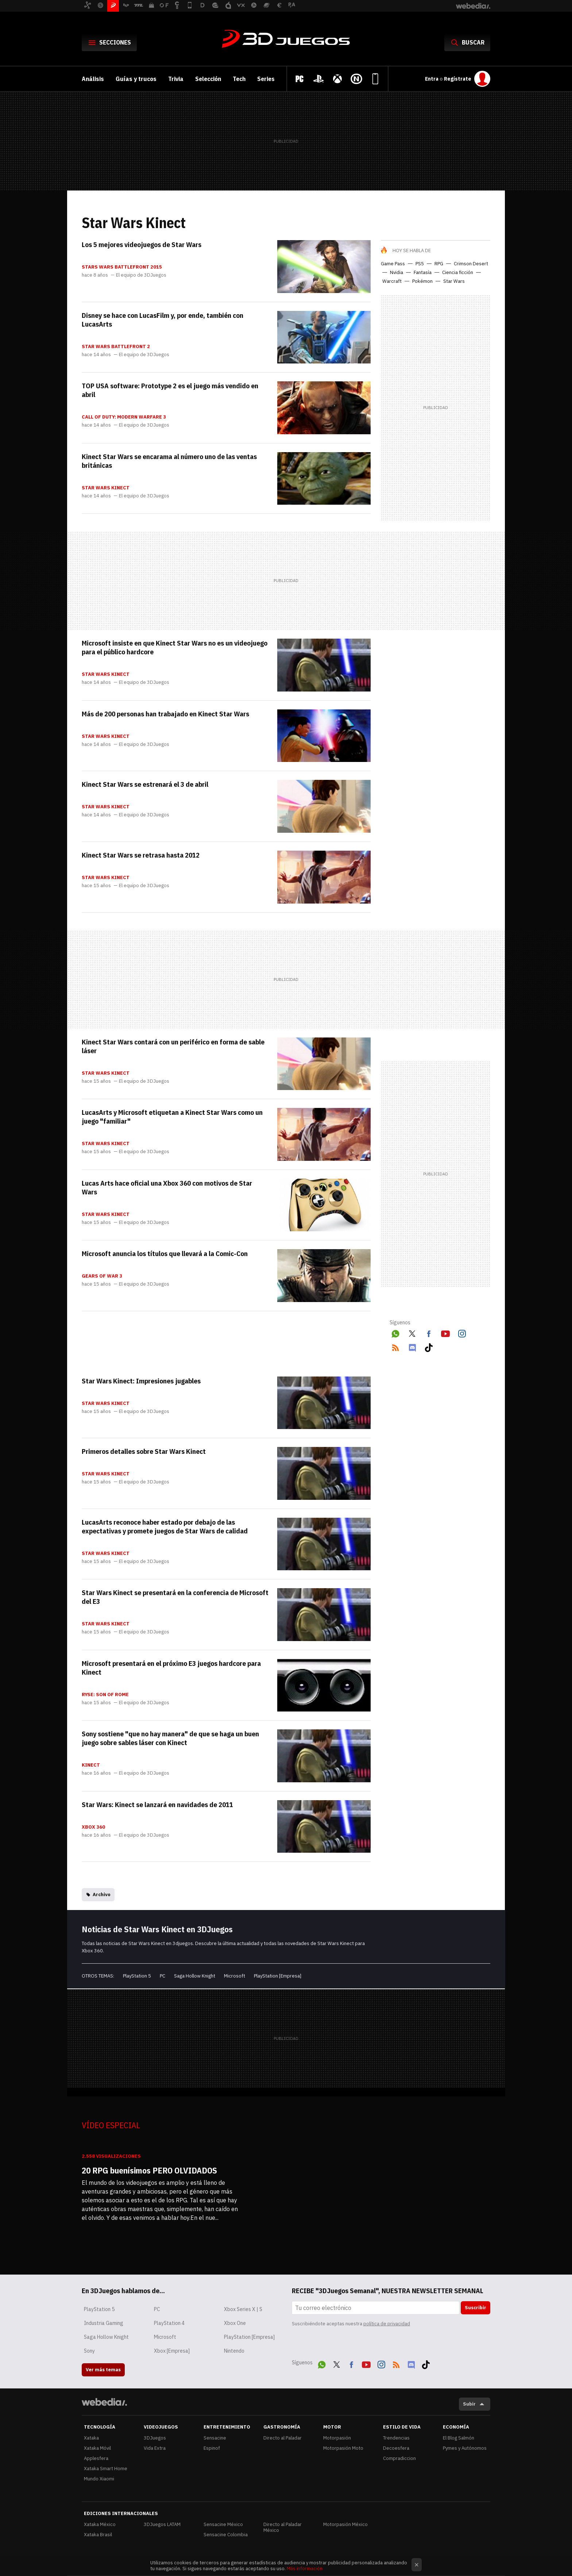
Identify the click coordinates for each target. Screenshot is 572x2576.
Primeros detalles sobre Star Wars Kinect (144, 1451)
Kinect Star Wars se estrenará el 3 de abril (145, 784)
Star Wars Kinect (106, 488)
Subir (469, 2404)
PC (162, 1976)
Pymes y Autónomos (465, 2448)
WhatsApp (395, 1333)
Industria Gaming (103, 2323)
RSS (395, 1346)
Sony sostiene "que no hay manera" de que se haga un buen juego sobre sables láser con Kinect (170, 1738)
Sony (89, 2351)
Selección (208, 79)
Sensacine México (223, 2524)
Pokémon (422, 281)
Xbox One (235, 2323)
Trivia (175, 79)
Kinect (91, 1765)
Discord (412, 1346)
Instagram (462, 1333)
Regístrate (457, 79)
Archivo (102, 1894)
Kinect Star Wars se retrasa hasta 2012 (141, 855)
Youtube (445, 1333)
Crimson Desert (471, 264)
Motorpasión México (345, 2524)
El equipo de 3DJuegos (141, 275)
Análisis (93, 79)
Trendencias (396, 2438)
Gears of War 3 (102, 1276)
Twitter (412, 1333)
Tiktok (428, 1346)
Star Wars (454, 281)
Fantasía (423, 272)
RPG (438, 264)
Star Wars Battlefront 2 (116, 347)
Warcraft (392, 281)
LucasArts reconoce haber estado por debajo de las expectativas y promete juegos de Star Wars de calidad (165, 1526)
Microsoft (234, 1976)
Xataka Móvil (97, 2448)
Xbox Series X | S (243, 2309)
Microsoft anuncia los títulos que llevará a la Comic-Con (165, 1253)
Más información (304, 2568)
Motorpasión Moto (343, 2448)
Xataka (91, 2438)
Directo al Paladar (282, 2438)
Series (266, 79)
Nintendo (234, 2351)
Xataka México (100, 2524)
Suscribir (475, 2307)
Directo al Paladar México (282, 2527)
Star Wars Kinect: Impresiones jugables (141, 1380)
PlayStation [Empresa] (277, 1976)
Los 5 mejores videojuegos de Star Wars (141, 244)
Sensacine (215, 2438)
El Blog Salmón (458, 2438)
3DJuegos (286, 39)
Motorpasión (337, 2438)
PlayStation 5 (137, 1976)
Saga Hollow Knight (194, 1976)
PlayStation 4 (169, 2323)
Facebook (428, 1333)
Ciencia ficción (457, 272)
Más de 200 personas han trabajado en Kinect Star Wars (165, 713)
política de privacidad (386, 2324)
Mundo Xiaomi (99, 2479)
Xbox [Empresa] (172, 2351)
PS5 (420, 264)
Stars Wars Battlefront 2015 (122, 267)
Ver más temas (103, 2370)
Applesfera (96, 2458)
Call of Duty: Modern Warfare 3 (124, 417)
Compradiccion (399, 2458)
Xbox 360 (93, 1827)
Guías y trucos (136, 79)
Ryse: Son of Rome (105, 1695)
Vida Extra (155, 2448)
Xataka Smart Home (105, 2468)
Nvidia (396, 272)
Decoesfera (396, 2448)
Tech (239, 79)
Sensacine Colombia (226, 2534)
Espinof (212, 2448)
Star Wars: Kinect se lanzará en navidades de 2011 (157, 1804)
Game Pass (393, 264)
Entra (432, 79)
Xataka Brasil (98, 2534)
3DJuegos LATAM (162, 2524)
